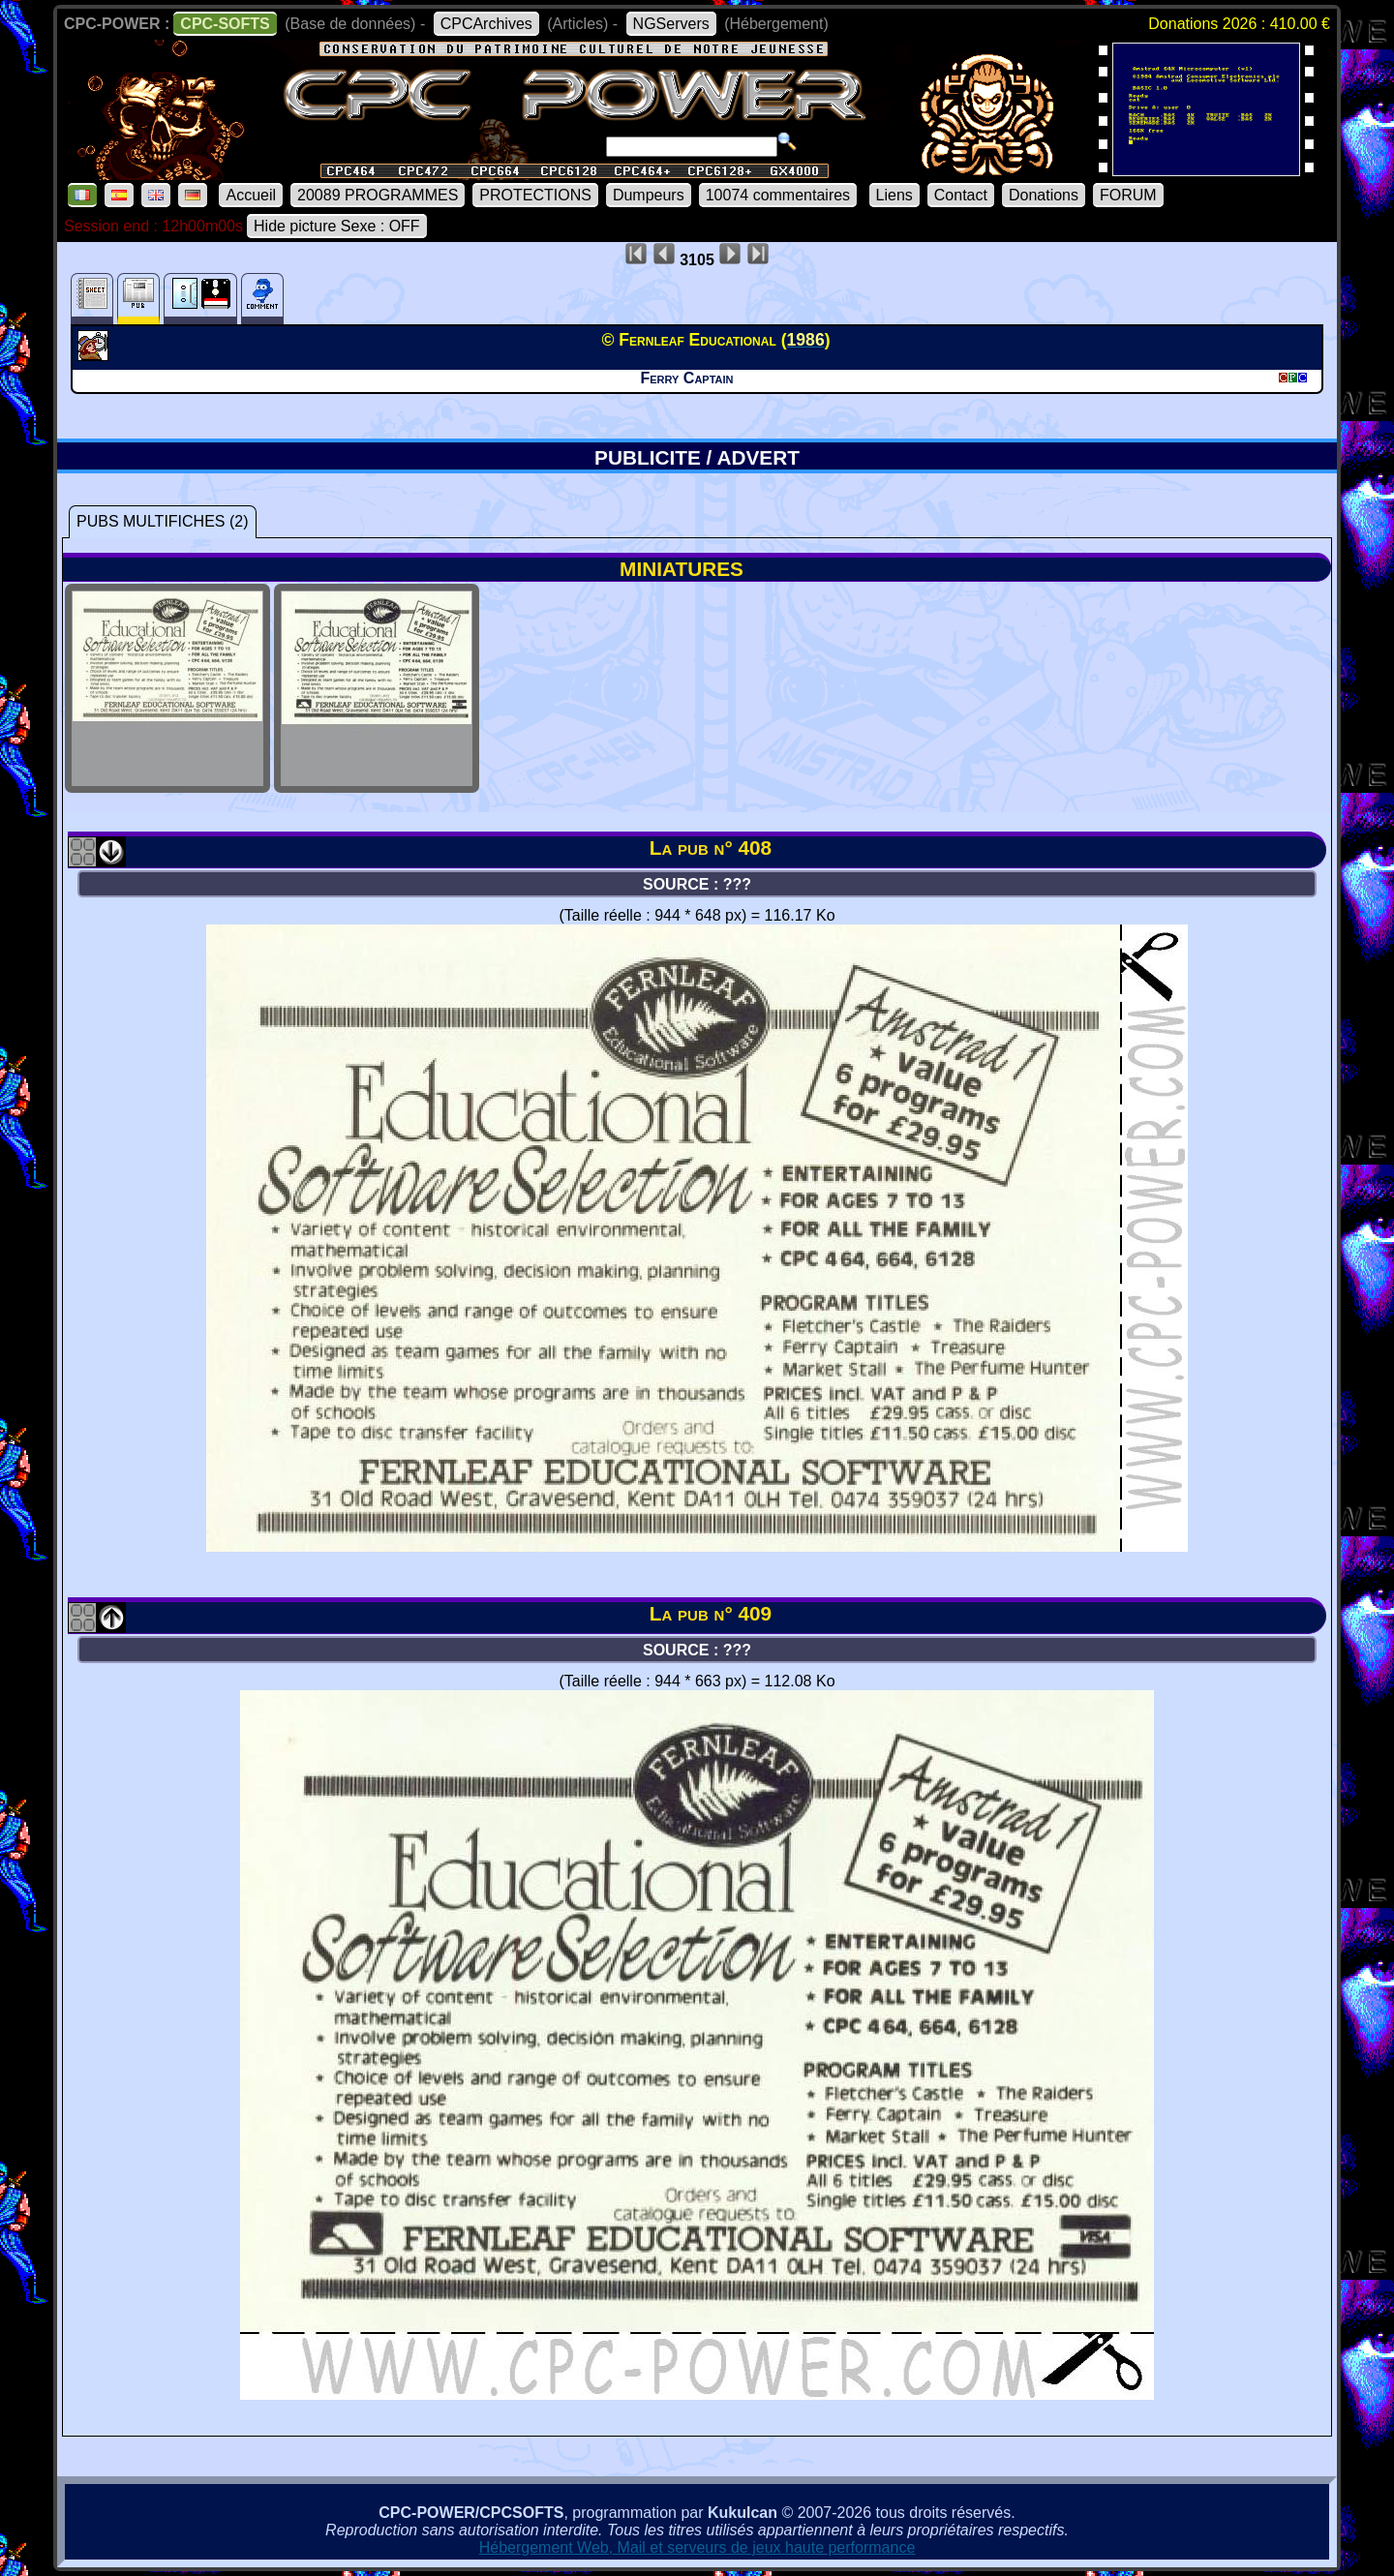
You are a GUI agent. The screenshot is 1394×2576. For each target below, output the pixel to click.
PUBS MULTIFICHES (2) (162, 521)
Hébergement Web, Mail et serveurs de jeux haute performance (697, 2547)
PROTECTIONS (535, 195)
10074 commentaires (778, 195)
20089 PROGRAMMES (377, 195)
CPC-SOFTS (224, 23)
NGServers (671, 23)
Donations (1043, 195)
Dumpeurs (648, 195)
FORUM (1128, 195)
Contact (960, 195)
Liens (894, 195)
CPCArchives (486, 23)
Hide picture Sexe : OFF (337, 226)
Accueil (251, 195)
